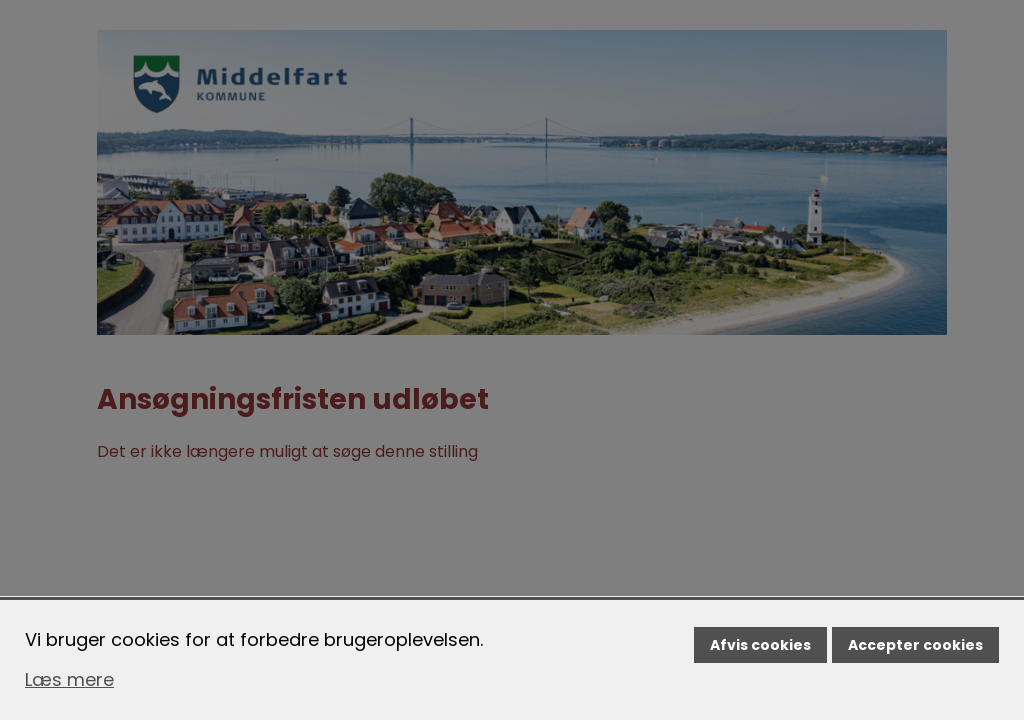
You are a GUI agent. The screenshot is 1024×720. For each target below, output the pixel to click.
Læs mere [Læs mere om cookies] (69, 679)
